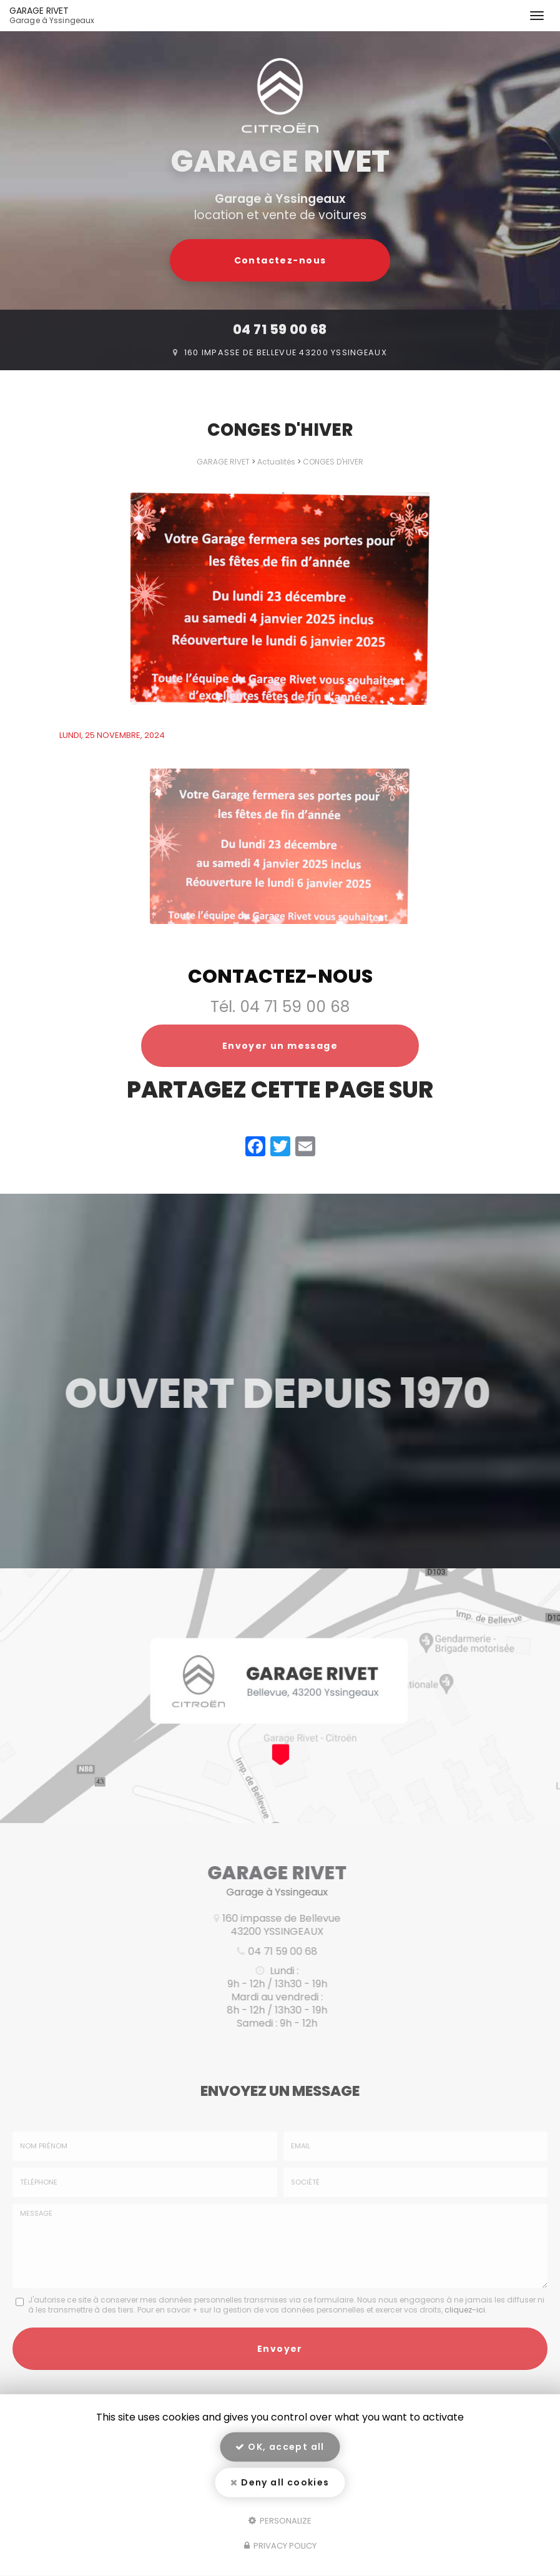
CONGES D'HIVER (333, 461)
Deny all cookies (279, 2482)
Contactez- (280, 260)
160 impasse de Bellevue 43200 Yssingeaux (285, 352)
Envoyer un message (280, 1046)
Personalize (280, 2520)
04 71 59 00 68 (280, 329)
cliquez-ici (465, 2344)
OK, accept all (279, 2447)
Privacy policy (280, 2546)
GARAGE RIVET (79, 15)
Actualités (276, 461)
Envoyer (280, 2383)
